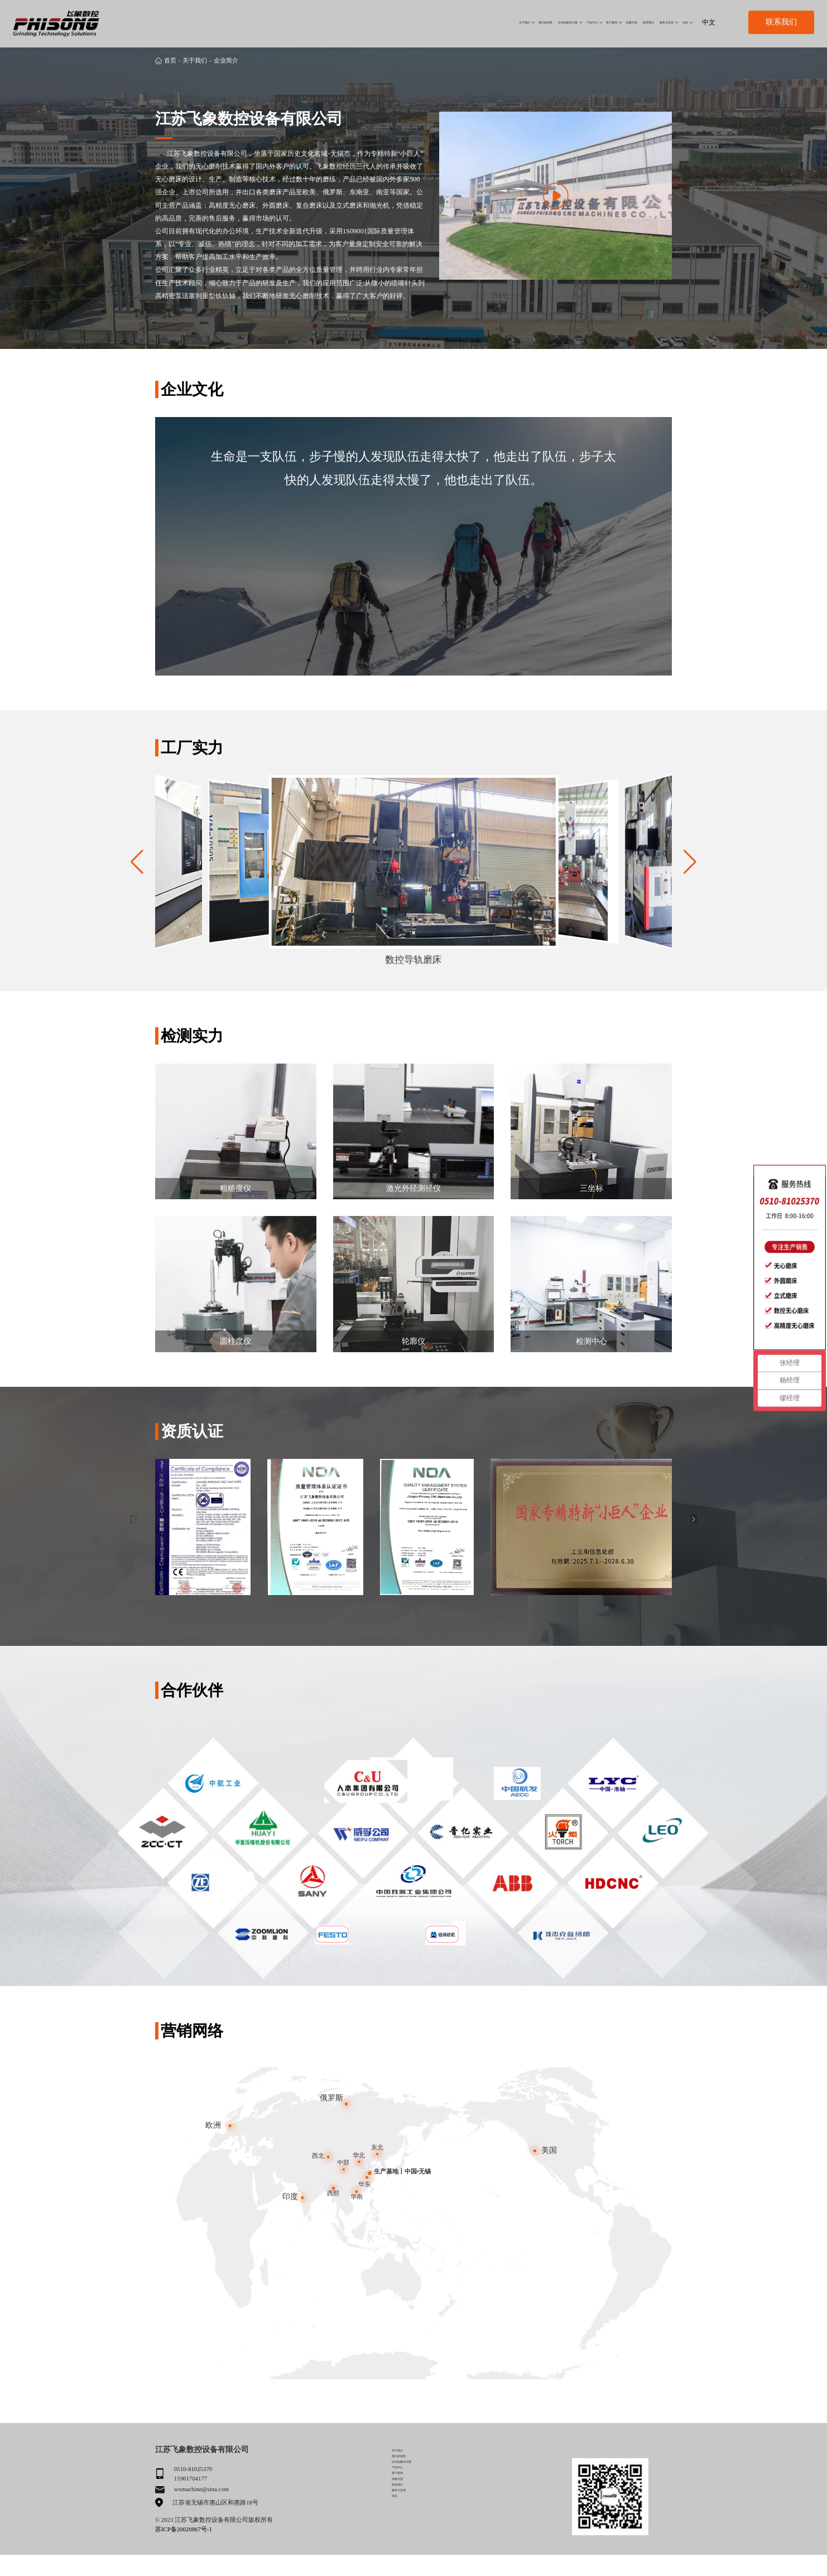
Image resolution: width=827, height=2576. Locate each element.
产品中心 (471, 22)
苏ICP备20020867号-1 (183, 2529)
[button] (690, 862)
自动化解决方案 (419, 22)
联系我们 (594, 22)
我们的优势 (367, 22)
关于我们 (322, 22)
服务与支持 (636, 22)
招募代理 (555, 22)
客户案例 (513, 22)
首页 (170, 60)
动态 (674, 22)
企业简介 (226, 60)
